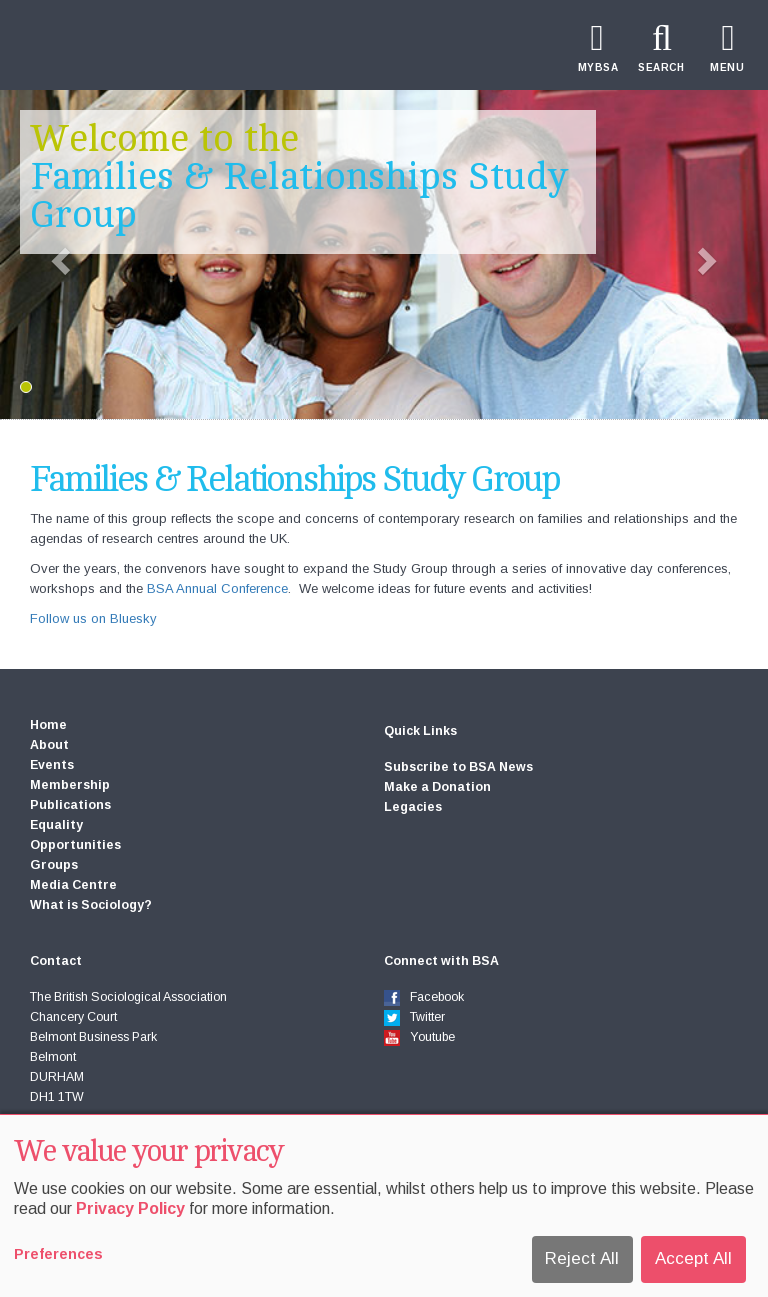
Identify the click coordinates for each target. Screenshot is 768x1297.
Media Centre (73, 885)
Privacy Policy (130, 1208)
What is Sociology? (91, 905)
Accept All (693, 1258)
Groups (54, 865)
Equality (56, 825)
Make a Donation (437, 787)
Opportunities (75, 845)
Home (48, 725)
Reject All (582, 1258)
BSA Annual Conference (217, 588)
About (49, 745)
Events (52, 765)
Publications (70, 805)
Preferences (58, 1254)
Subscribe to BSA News (458, 767)
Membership (70, 785)
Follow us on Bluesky (93, 618)
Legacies (413, 807)
